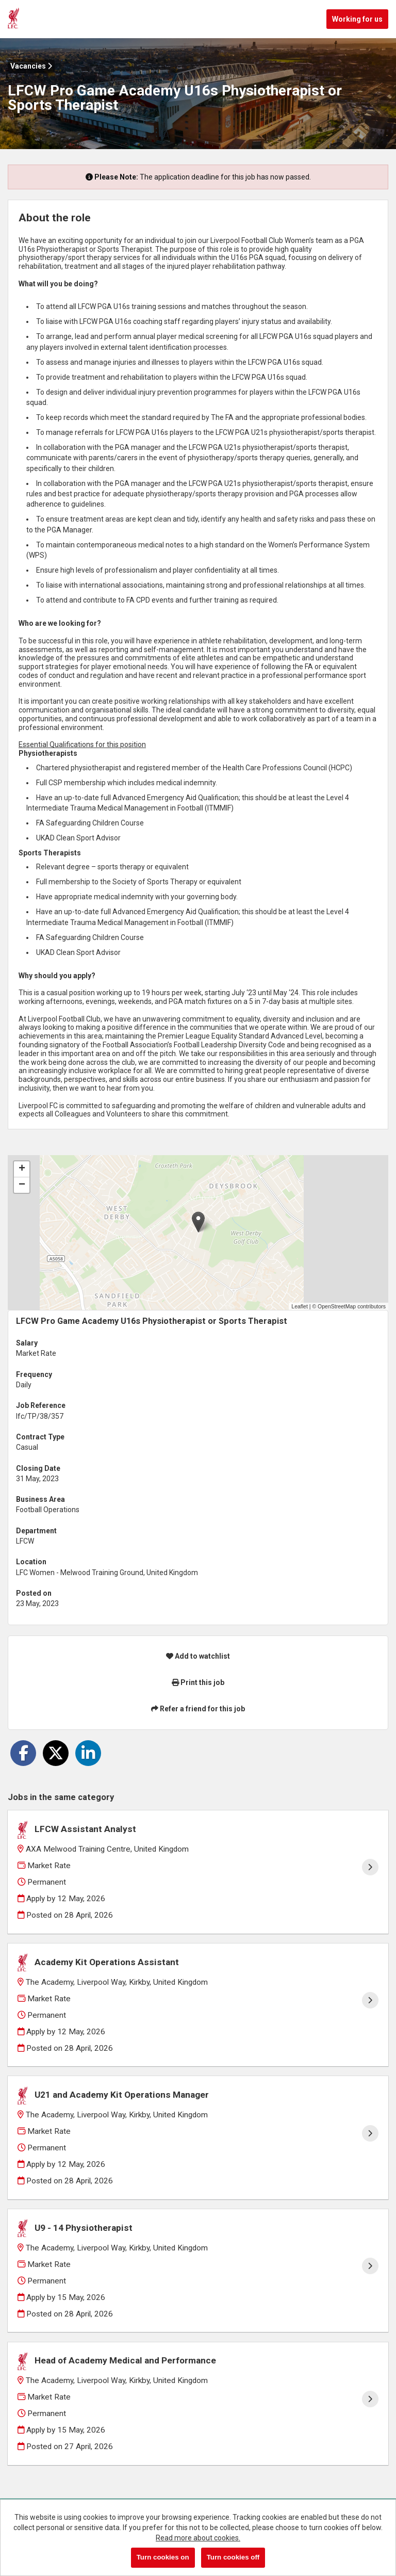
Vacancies (31, 66)
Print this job (198, 1682)
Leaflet (299, 1306)
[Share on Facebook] (23, 1753)
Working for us (357, 19)
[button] (198, 1222)
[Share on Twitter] (56, 1753)
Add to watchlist (198, 1656)
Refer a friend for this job (198, 1709)
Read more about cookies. (198, 2538)
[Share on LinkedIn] (88, 1753)
